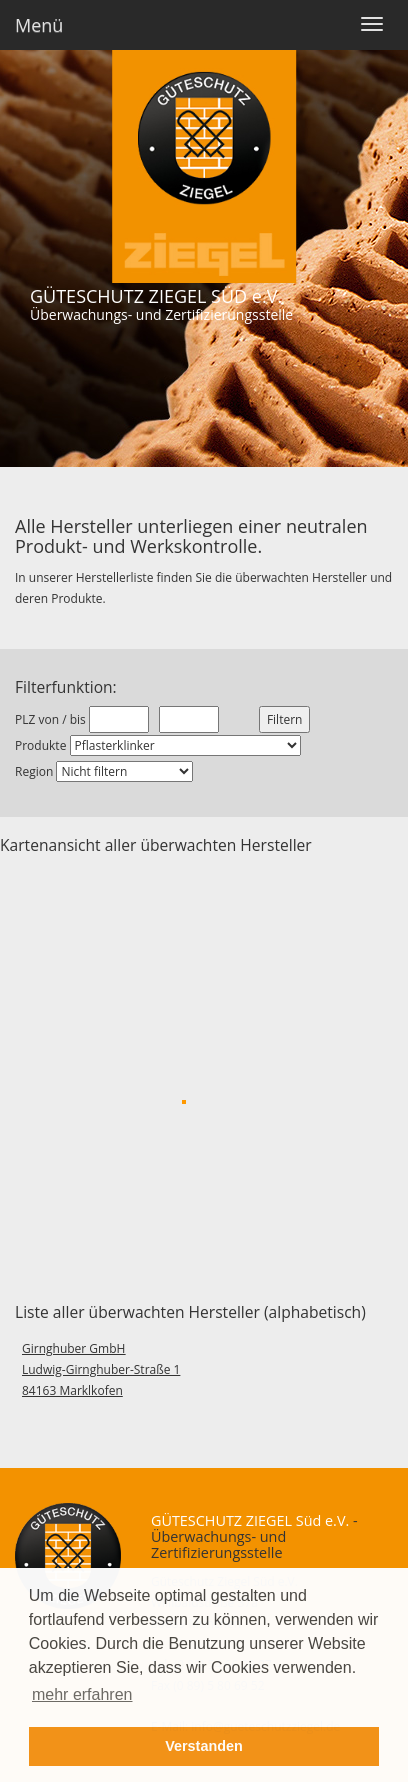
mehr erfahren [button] (82, 1694)
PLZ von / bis (50, 719)
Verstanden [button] (204, 1746)
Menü (39, 25)
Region (34, 771)
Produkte (40, 745)
